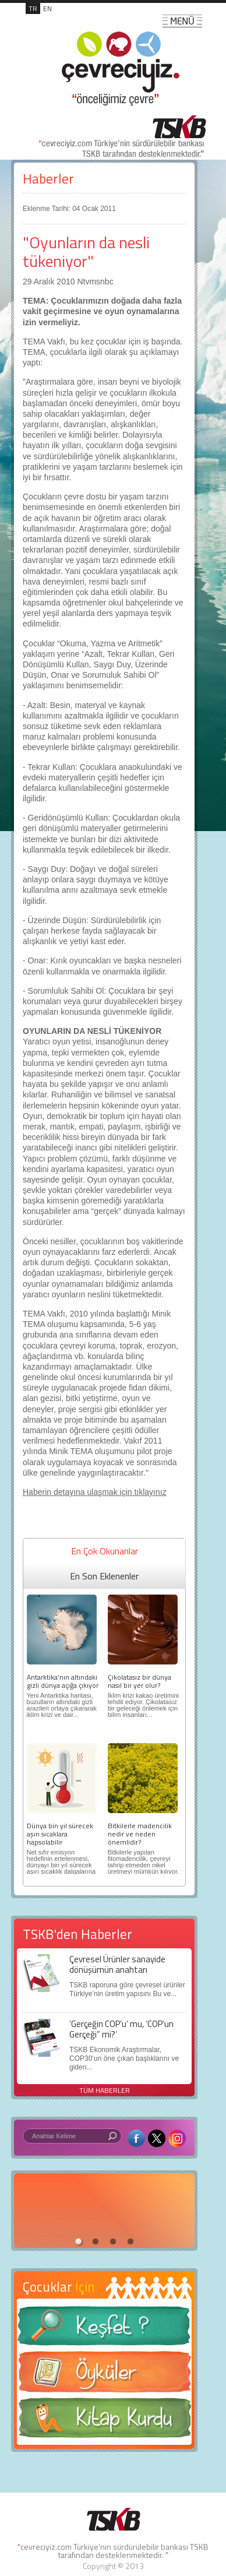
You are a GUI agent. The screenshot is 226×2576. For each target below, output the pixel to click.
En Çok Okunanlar (104, 1551)
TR (33, 8)
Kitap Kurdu (104, 2421)
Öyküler (104, 2375)
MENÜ (182, 21)
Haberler (48, 178)
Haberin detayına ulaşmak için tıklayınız (95, 1492)
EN (47, 8)
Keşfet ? (104, 2329)
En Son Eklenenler (104, 1576)
